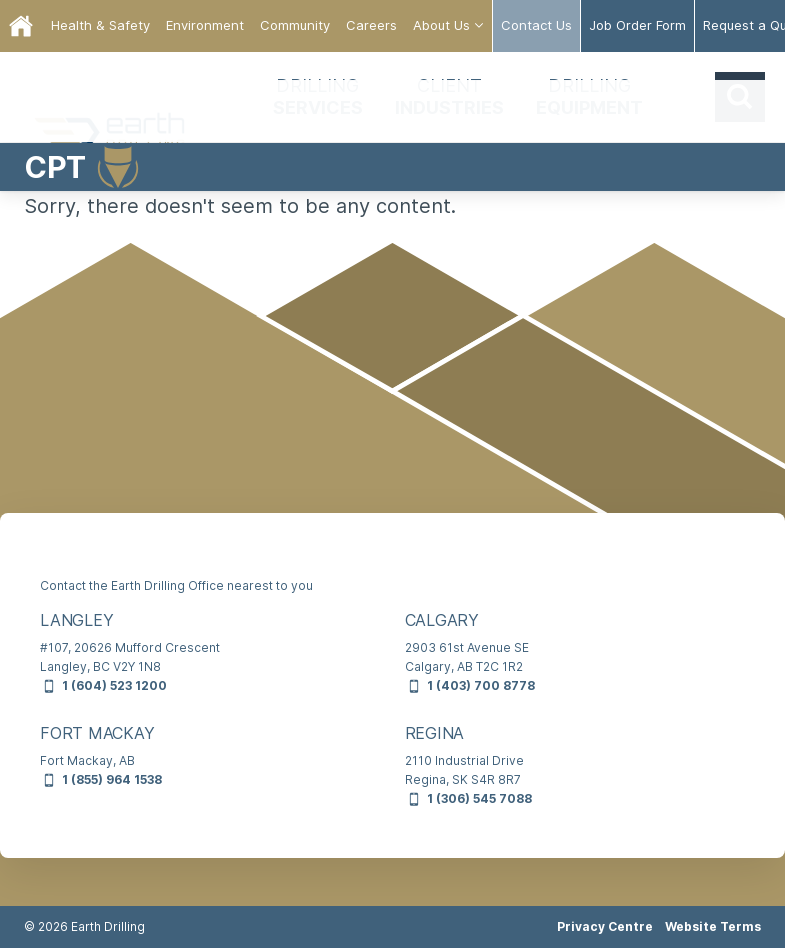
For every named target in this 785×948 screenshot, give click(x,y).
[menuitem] (100, 26)
